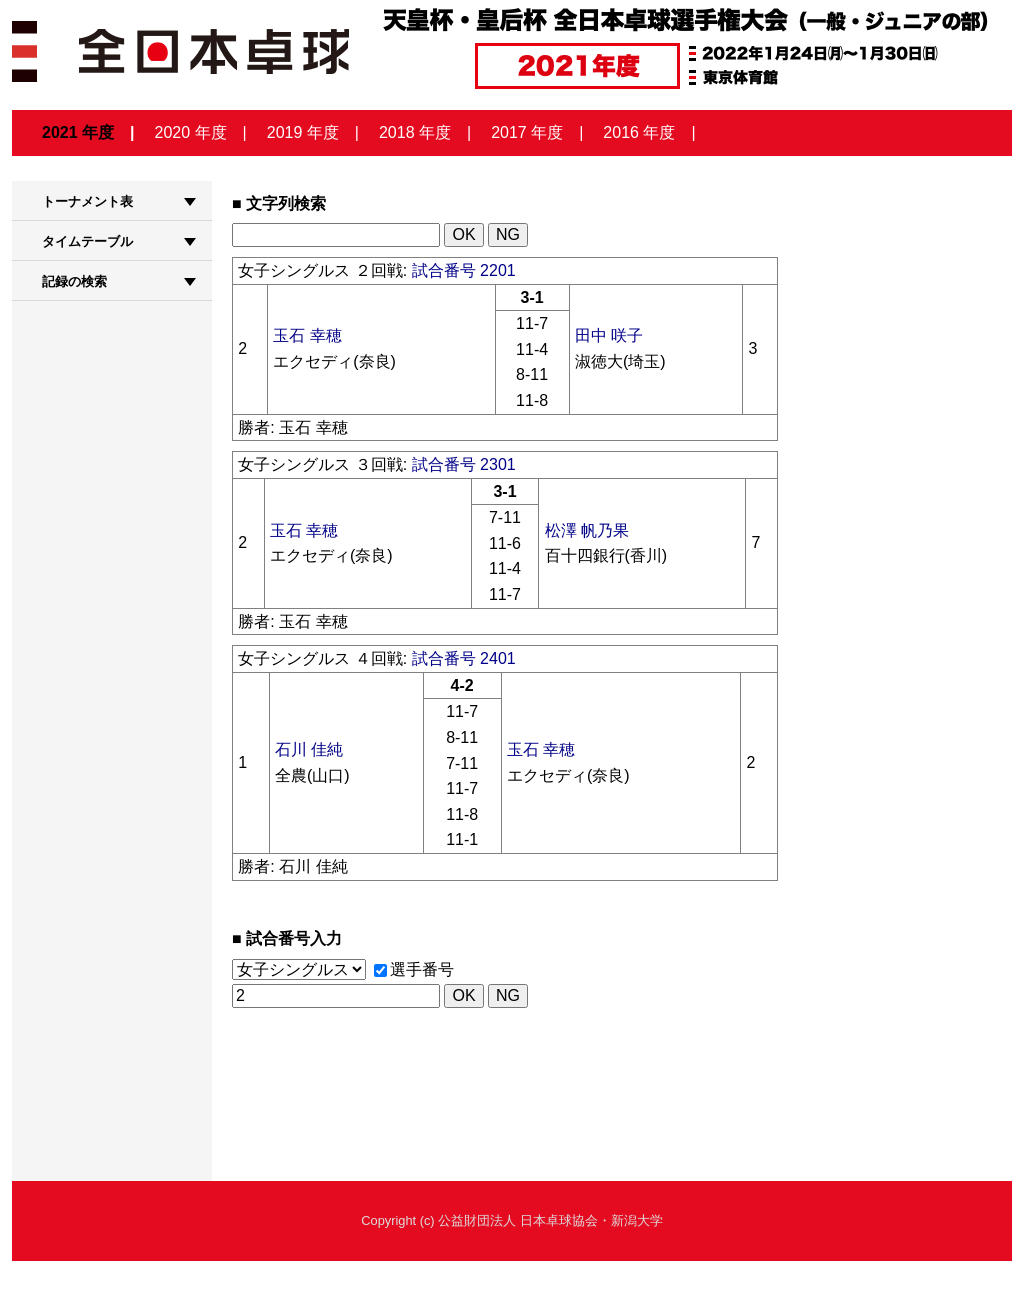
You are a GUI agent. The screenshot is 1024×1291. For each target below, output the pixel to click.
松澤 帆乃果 (587, 530)
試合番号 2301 (464, 464)
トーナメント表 (87, 201)
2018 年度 (415, 132)
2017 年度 (527, 132)
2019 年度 (303, 132)
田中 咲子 (609, 335)
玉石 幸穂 (307, 335)
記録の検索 (74, 281)
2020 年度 (191, 132)
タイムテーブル (87, 241)
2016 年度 (639, 132)
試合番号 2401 (464, 658)
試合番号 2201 (464, 270)
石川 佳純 (309, 749)
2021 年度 (78, 132)
